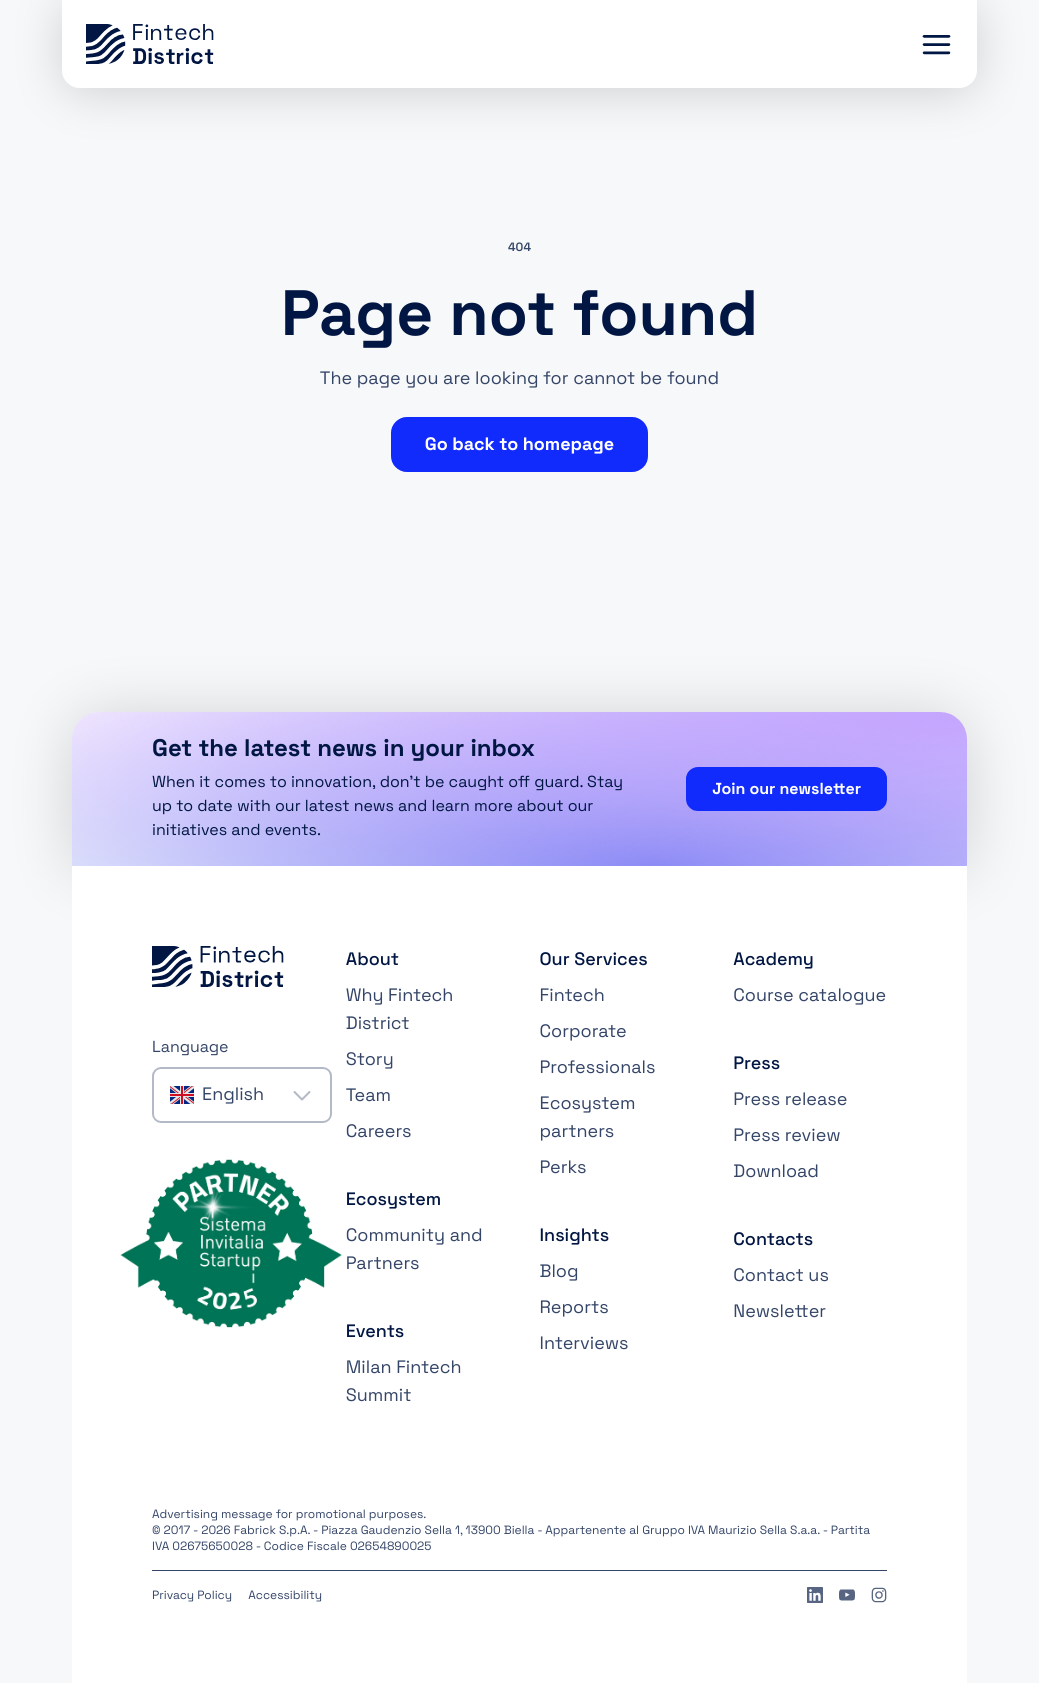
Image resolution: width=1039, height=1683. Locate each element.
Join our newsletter (786, 788)
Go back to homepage (519, 444)
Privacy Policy (192, 1595)
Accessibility (285, 1595)
